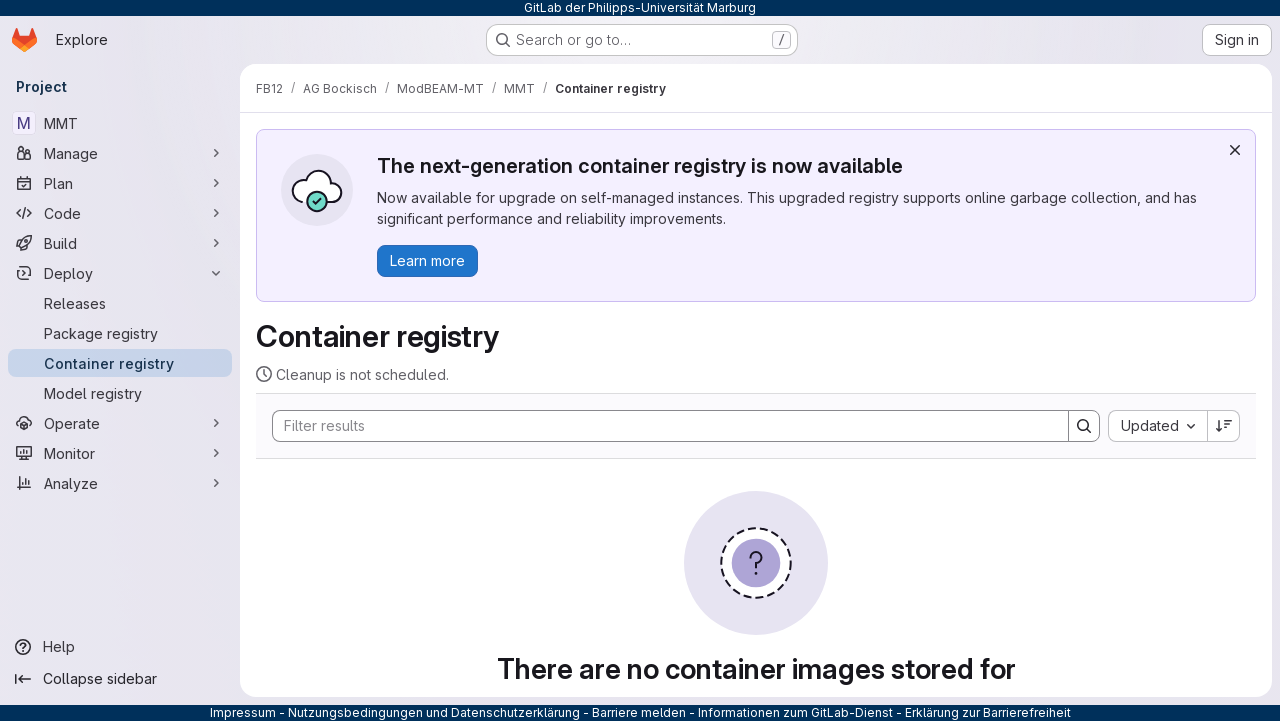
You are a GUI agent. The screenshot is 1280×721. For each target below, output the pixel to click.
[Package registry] (120, 333)
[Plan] (120, 183)
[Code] (120, 213)
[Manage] (120, 153)
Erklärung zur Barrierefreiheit (988, 712)
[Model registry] (120, 393)
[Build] (120, 243)
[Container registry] (120, 363)
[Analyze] (120, 483)
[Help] (120, 647)
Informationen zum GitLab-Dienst (795, 712)
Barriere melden (639, 712)
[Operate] (120, 423)
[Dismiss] (1235, 150)
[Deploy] (120, 273)
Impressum (243, 712)
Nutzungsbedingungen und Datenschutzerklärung (434, 712)
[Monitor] (120, 453)
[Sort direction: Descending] (1224, 426)
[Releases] (120, 303)
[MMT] (120, 123)
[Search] (660, 426)
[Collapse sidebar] (120, 679)
